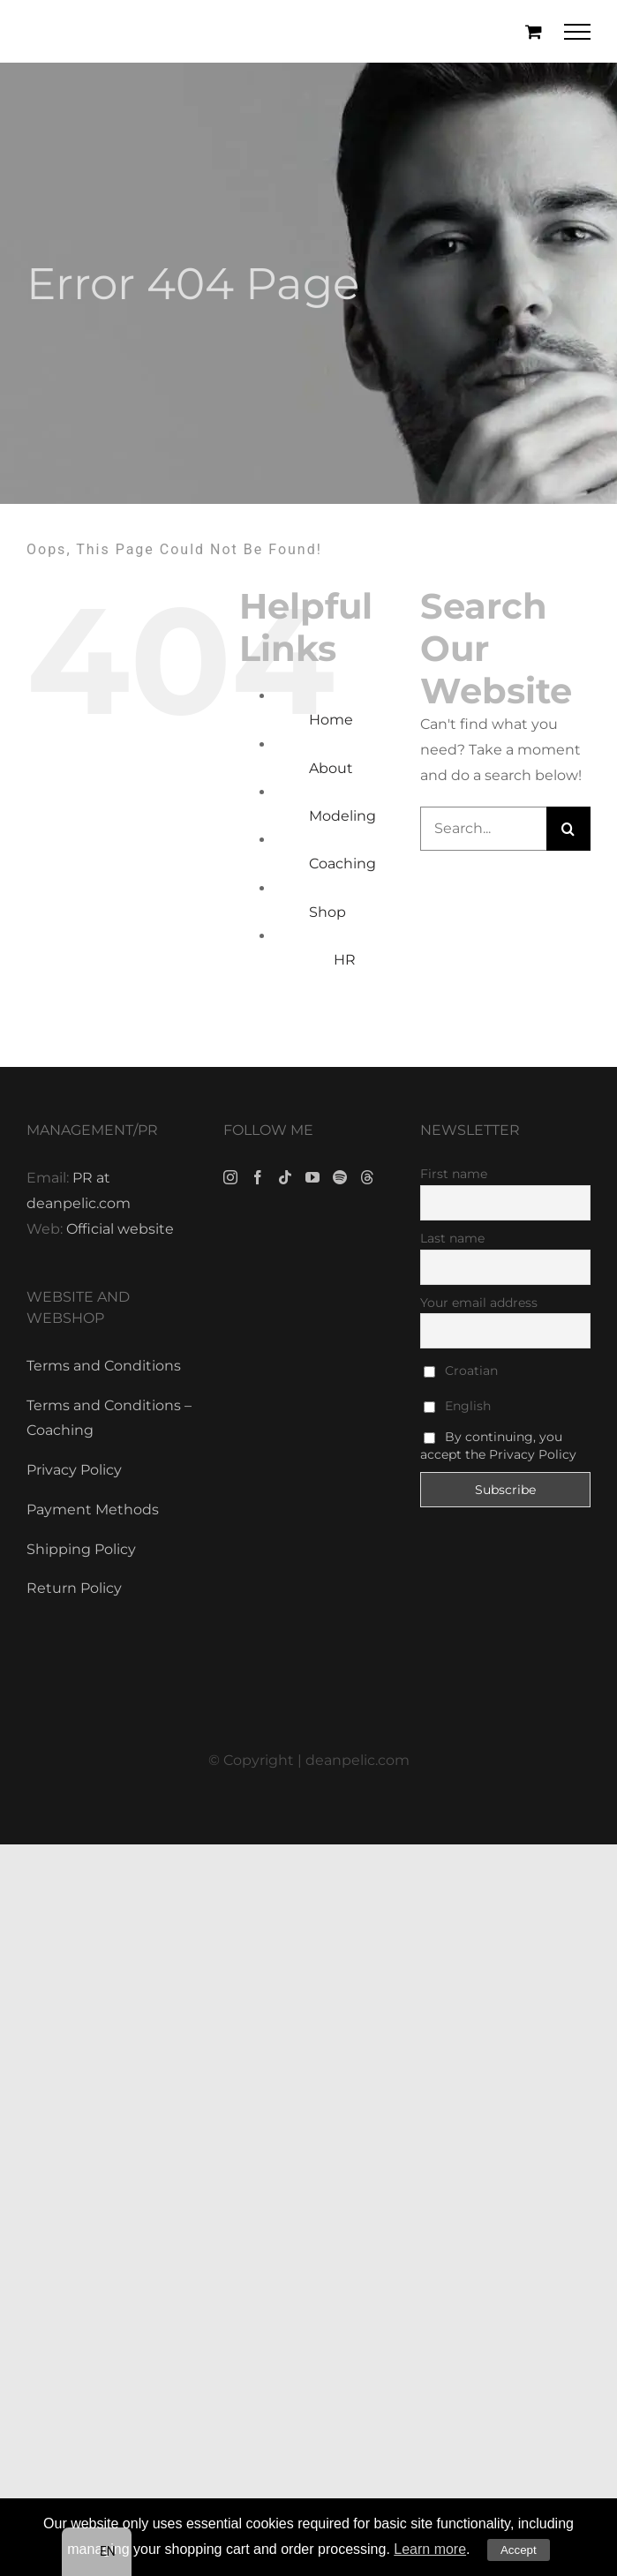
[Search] (568, 829)
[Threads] (367, 1177)
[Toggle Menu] (577, 32)
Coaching (342, 863)
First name (453, 1174)
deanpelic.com (357, 1760)
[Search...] (483, 829)
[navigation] (97, 2551)
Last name (452, 1238)
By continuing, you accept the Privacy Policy (498, 1445)
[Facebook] (258, 1177)
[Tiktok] (285, 1177)
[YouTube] (312, 1177)
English (457, 1406)
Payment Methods (92, 1509)
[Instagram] (230, 1177)
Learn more (430, 2549)
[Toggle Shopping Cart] (533, 31)
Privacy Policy (74, 1469)
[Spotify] (340, 1177)
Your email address (479, 1303)
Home (331, 719)
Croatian (461, 1370)
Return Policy (74, 1588)
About (331, 768)
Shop (327, 912)
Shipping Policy (81, 1549)
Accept (518, 2550)
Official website (120, 1228)
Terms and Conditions (103, 1365)
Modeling (342, 815)
